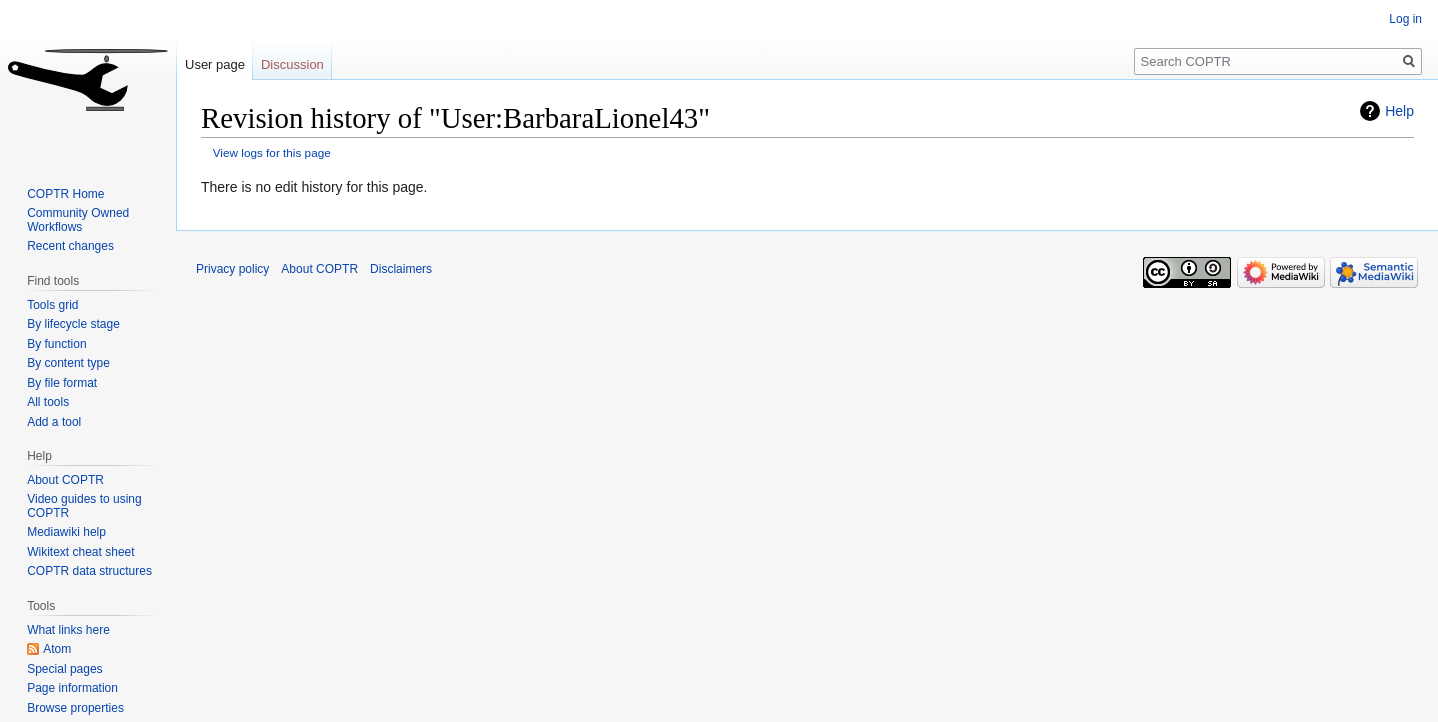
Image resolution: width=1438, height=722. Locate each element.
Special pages (64, 669)
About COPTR (65, 480)
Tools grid (52, 305)
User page (215, 64)
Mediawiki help (66, 532)
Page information (72, 688)
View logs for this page (272, 152)
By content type (68, 363)
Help (1399, 111)
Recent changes (70, 246)
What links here (68, 630)
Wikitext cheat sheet (80, 552)
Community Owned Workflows (78, 220)
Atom (57, 649)
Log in (1405, 19)
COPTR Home (65, 194)
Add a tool (54, 422)
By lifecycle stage (73, 324)
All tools (48, 402)
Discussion (292, 64)
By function (56, 344)
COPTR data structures (89, 571)
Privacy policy (232, 269)
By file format (62, 383)
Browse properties (75, 708)
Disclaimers (401, 269)
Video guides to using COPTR (84, 506)
